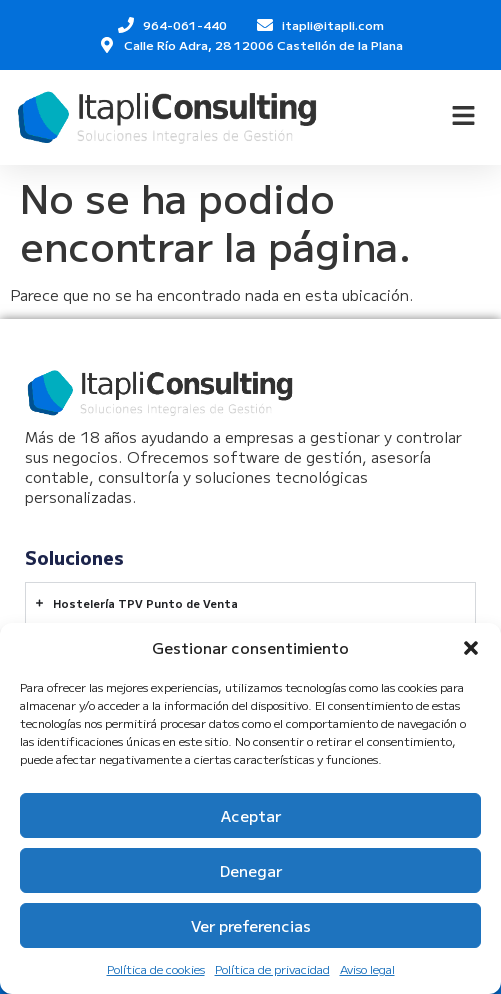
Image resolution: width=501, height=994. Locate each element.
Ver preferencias (251, 925)
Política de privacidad (272, 968)
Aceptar (251, 815)
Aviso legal (367, 968)
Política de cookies (156, 968)
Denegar (251, 870)
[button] (471, 648)
